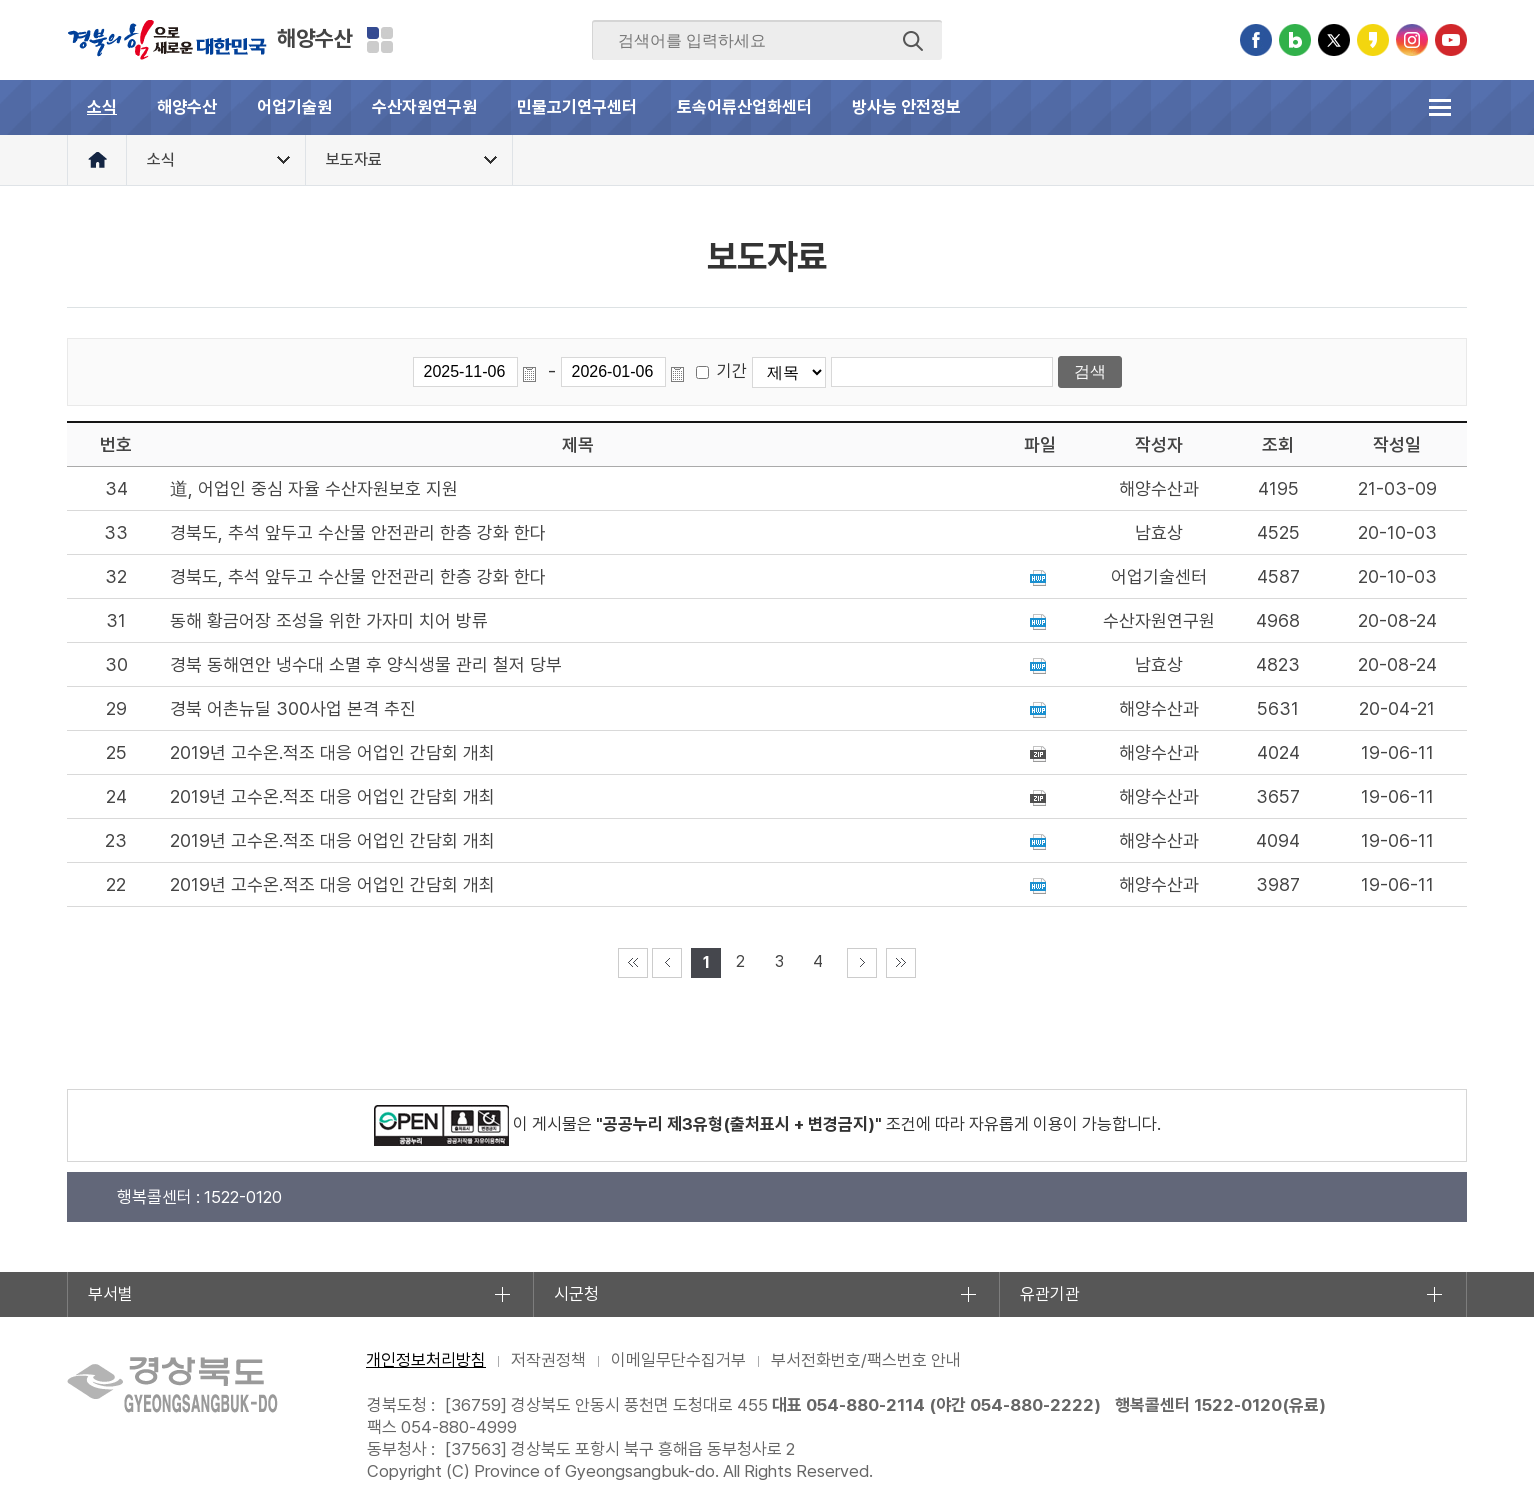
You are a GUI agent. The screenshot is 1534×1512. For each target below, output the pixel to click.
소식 (102, 107)
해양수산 (315, 38)
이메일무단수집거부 (678, 1360)
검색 (913, 41)
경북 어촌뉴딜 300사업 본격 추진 (293, 708)
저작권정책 (548, 1360)
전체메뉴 (1439, 107)
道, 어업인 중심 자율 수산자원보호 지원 (314, 488)
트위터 (1334, 40)
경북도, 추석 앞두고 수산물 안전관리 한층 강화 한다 (358, 532)
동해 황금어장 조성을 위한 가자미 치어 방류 (329, 620)
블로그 (1295, 40)
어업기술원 (294, 107)
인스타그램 (1412, 40)
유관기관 (1050, 1294)
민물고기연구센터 (577, 107)
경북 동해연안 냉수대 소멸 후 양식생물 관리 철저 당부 (366, 664)
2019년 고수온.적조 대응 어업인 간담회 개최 (332, 752)
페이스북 (1256, 40)
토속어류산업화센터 (744, 107)
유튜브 (1451, 40)
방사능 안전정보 (906, 107)
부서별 (110, 1294)
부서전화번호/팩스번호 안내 (866, 1360)
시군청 (576, 1294)
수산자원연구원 (424, 107)
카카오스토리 (1373, 40)
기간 (732, 371)
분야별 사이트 (380, 40)
